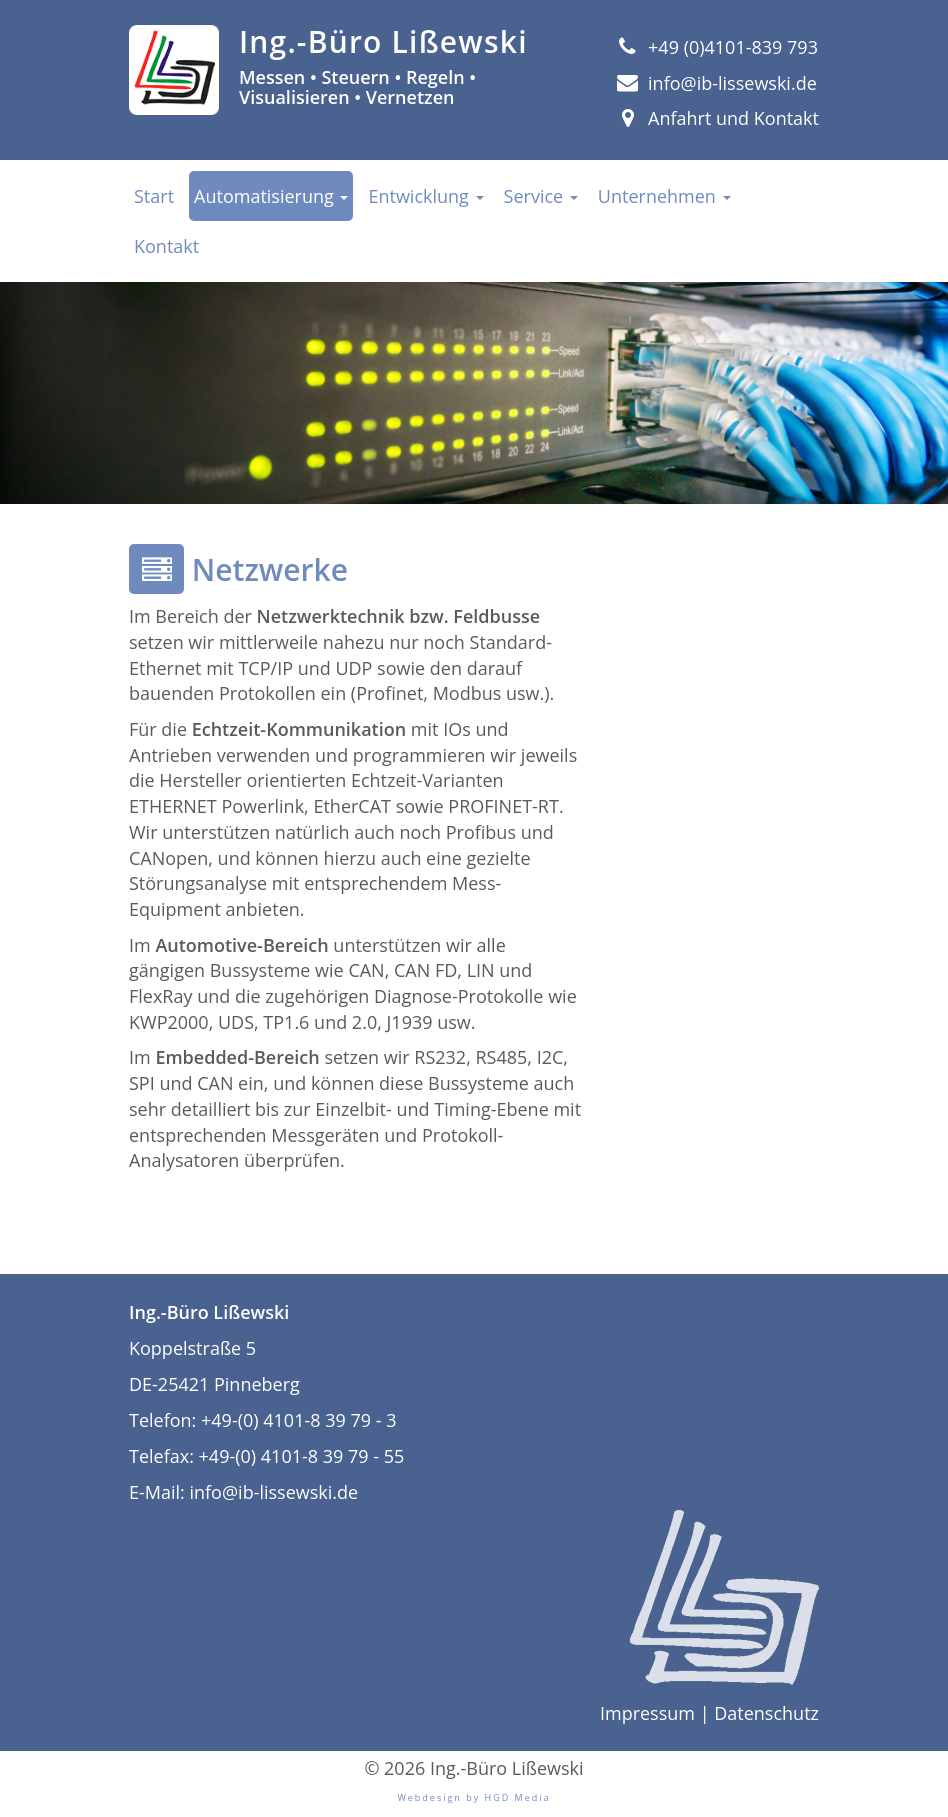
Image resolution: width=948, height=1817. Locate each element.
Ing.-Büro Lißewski (383, 41)
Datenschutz (766, 1713)
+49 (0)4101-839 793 (717, 47)
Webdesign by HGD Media (473, 1797)
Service (541, 196)
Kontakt (166, 246)
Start (154, 196)
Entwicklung (425, 196)
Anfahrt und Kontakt (718, 118)
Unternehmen (664, 196)
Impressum (647, 1713)
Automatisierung (271, 196)
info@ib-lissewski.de (717, 83)
